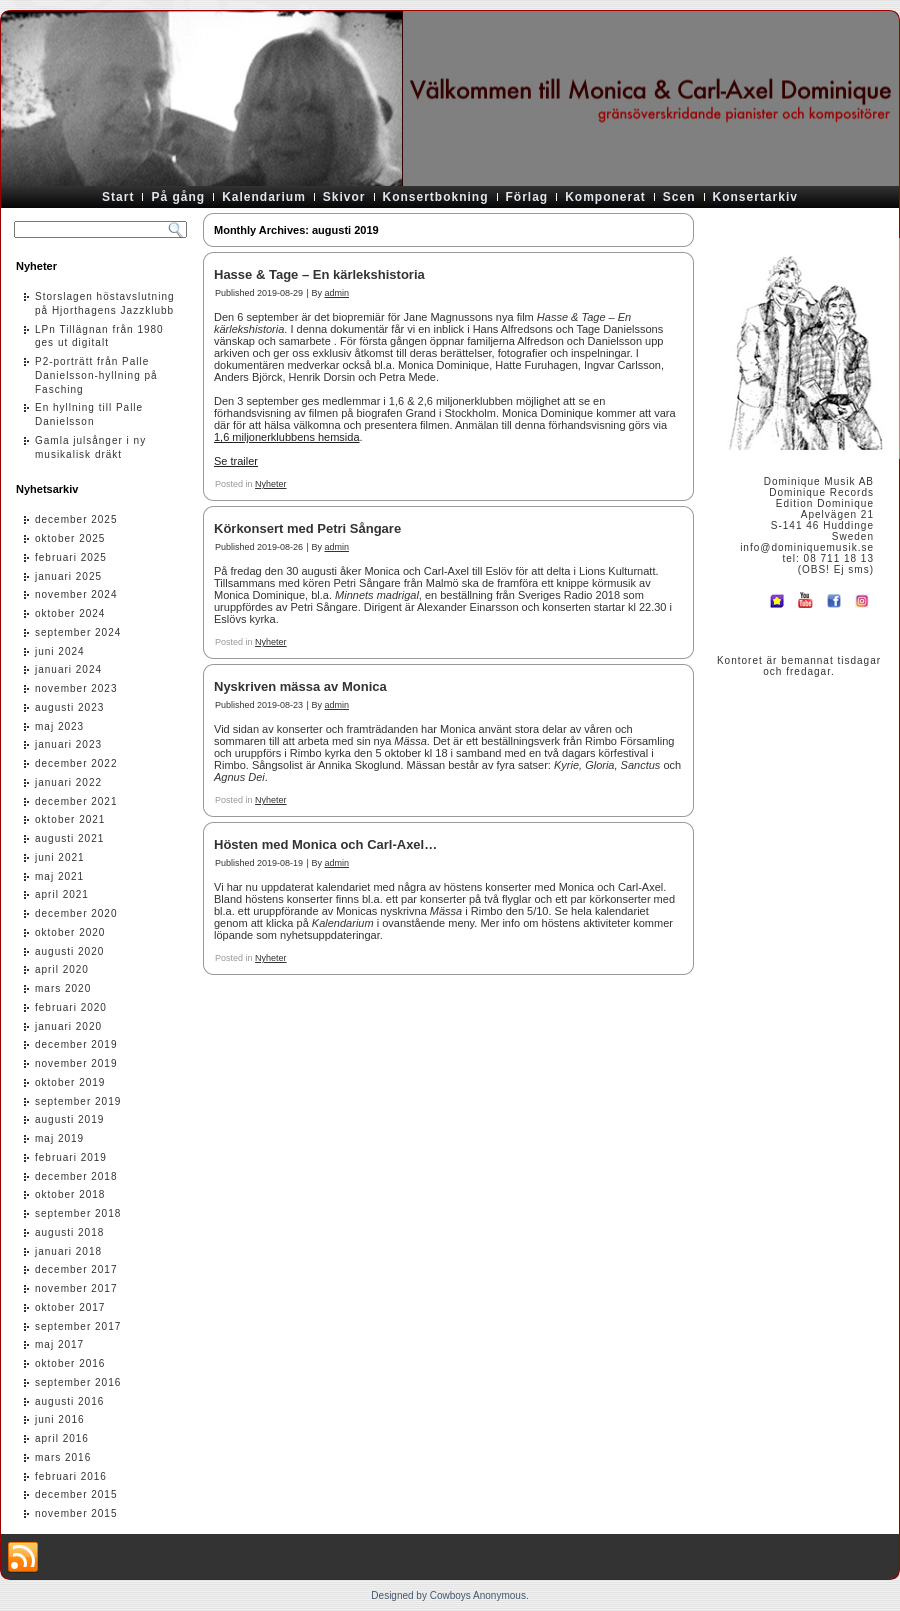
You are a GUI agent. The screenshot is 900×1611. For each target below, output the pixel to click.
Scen (679, 197)
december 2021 (76, 801)
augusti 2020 (69, 951)
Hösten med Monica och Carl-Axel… (325, 844)
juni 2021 (60, 857)
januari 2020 (68, 1026)
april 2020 (62, 969)
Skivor (344, 197)
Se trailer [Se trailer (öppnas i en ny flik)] (236, 461)
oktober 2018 (70, 1194)
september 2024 (78, 632)
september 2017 (78, 1326)
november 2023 (76, 688)
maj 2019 (59, 1138)
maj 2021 (59, 876)
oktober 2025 (70, 538)
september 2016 (78, 1382)
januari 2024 (68, 669)
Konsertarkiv (755, 197)
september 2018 (78, 1213)
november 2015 (76, 1513)
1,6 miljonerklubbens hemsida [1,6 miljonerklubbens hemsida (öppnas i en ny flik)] (287, 437)
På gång (178, 197)
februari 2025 (71, 557)
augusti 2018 (69, 1232)
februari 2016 (71, 1476)
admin (336, 293)
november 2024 (76, 594)
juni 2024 (60, 651)
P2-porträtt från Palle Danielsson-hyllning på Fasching (96, 375)
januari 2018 (68, 1251)
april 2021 (62, 894)
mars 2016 (63, 1457)
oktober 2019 (70, 1082)
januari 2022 (68, 782)
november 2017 (76, 1288)
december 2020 (76, 913)
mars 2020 (63, 988)
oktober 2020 (70, 932)
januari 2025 (68, 576)
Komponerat (605, 197)
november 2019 (76, 1063)
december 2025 (76, 519)
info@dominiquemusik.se (807, 547)
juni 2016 (60, 1419)
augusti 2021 (69, 838)
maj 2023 (59, 726)
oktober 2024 (70, 613)
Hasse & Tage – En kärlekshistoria (319, 274)
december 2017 (76, 1269)
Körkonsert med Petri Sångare (307, 528)
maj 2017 (59, 1344)
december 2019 (76, 1044)
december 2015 (76, 1494)
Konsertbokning (436, 197)
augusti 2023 (69, 707)
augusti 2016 (69, 1401)
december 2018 (76, 1176)
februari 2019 (71, 1157)
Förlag (527, 197)
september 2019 (78, 1101)
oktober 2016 (70, 1363)
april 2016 (62, 1438)
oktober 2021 (70, 819)
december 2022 (76, 763)
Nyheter (271, 484)
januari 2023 (68, 744)
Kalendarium (264, 197)
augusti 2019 (69, 1119)
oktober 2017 (70, 1307)
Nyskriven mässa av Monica (300, 686)
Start (118, 197)
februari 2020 (71, 1007)
